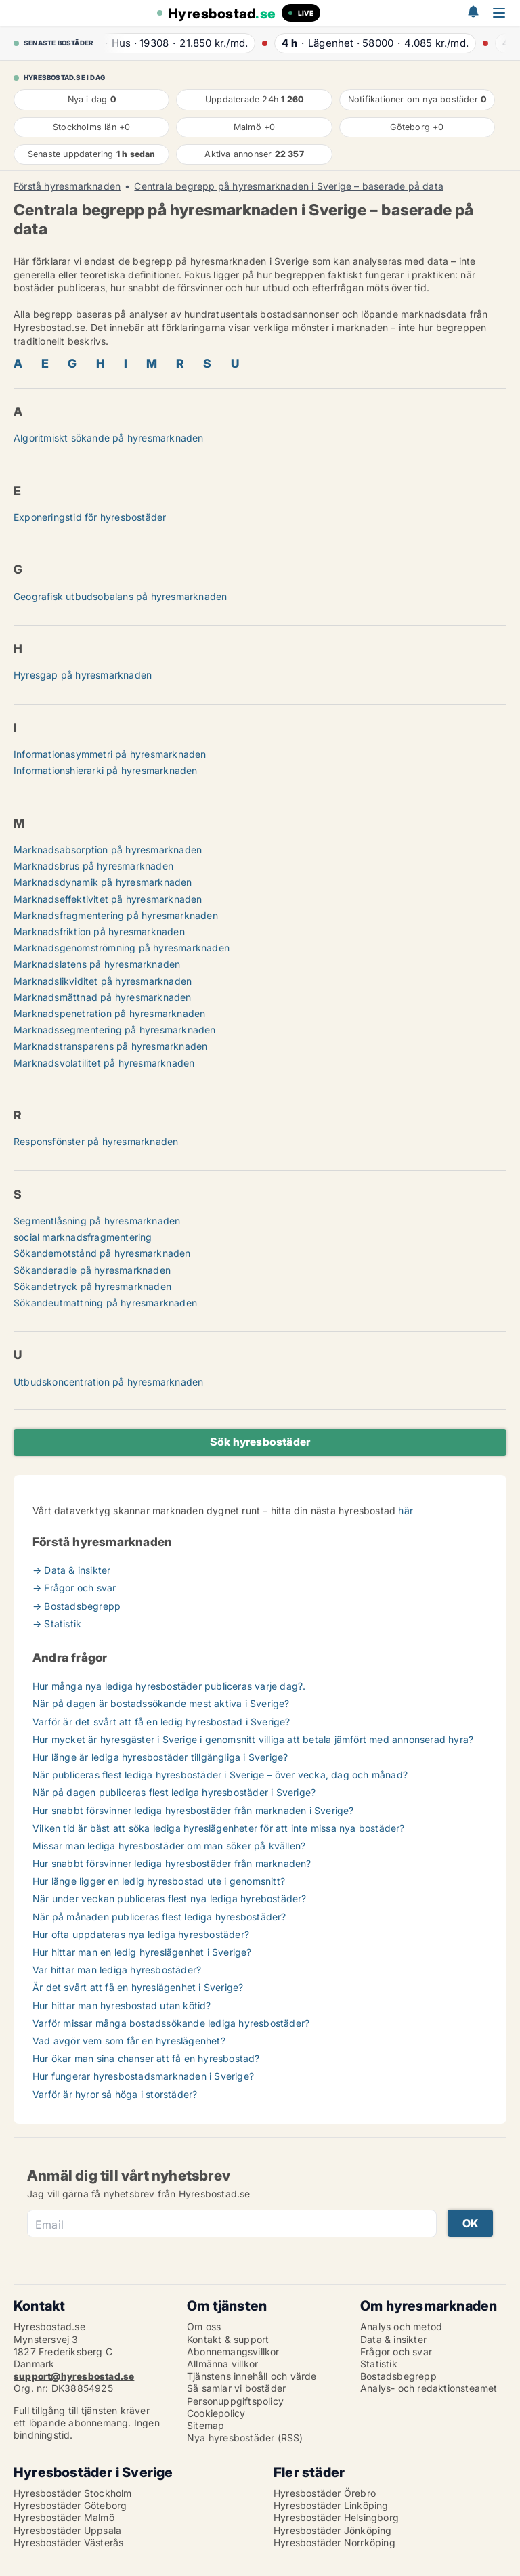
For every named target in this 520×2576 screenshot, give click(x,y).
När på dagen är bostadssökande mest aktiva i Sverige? (161, 1703)
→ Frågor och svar (74, 1587)
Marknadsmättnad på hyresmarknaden (103, 997)
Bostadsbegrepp (398, 2376)
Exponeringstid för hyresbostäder (90, 517)
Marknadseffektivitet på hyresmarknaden (108, 899)
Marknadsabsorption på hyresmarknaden (108, 849)
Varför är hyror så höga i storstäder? (114, 2094)
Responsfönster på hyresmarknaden (96, 1141)
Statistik (378, 2363)
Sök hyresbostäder (260, 1441)
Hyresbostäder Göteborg (70, 2505)
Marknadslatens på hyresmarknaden (97, 964)
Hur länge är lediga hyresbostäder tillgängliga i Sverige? (160, 1757)
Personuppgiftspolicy (235, 2401)
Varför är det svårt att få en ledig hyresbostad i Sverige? (161, 1721)
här (405, 1510)
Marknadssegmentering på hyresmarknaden (115, 1029)
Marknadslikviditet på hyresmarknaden (103, 981)
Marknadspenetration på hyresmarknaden (109, 1013)
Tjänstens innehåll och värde (252, 2376)
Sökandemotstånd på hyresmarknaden (102, 1253)
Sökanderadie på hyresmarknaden (92, 1270)
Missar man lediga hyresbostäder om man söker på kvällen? (168, 1845)
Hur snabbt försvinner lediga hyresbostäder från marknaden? (171, 1863)
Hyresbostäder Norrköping (334, 2542)
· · (171, 43)
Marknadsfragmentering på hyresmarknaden (116, 915)
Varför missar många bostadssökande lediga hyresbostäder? (170, 2023)
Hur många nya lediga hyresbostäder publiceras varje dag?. (168, 1686)
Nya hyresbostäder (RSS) (245, 2437)
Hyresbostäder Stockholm (73, 2493)
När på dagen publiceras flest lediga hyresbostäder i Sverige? (174, 1792)
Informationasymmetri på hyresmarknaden (110, 754)
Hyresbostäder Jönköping (333, 2530)
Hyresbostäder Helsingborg (336, 2517)
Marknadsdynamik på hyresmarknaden (103, 882)
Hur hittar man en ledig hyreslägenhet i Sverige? (142, 1952)
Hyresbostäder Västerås (68, 2542)
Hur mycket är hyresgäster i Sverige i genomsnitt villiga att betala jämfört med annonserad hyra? (252, 1739)
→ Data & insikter (71, 1570)
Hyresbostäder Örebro (325, 2493)
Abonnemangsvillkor (233, 2351)
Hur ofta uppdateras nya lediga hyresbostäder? (140, 1934)
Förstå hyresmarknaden (67, 186)
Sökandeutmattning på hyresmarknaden (105, 1302)
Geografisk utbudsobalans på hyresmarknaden (120, 596)
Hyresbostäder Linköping (331, 2505)
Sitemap (205, 2425)
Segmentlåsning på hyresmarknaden (97, 1220)
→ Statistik (56, 1623)
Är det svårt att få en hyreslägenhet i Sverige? (137, 1987)
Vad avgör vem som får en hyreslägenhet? (128, 2040)
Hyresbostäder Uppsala (67, 2530)
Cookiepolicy (216, 2413)
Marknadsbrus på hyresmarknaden (93, 866)
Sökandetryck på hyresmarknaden (92, 1286)
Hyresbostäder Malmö (64, 2517)
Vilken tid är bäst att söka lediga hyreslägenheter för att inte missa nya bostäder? (218, 1828)
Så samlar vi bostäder (236, 2388)
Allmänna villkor (222, 2363)
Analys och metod (401, 2326)
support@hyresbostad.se (74, 2376)
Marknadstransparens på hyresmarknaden (110, 1046)
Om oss (204, 2326)
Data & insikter (393, 2339)
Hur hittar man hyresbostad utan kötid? (121, 2005)
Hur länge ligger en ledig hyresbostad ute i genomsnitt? (158, 1881)
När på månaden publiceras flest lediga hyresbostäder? (159, 1917)
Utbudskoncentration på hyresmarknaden (108, 1382)
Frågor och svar (396, 2351)
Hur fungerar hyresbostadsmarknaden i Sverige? (143, 2076)
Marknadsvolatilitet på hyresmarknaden (104, 1063)
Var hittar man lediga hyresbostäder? (116, 1969)
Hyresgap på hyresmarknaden (83, 675)
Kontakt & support (228, 2339)
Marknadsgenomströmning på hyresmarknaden (122, 947)
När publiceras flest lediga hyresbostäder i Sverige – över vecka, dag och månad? (220, 1774)
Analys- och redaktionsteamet (429, 2388)
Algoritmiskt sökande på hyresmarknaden (109, 438)
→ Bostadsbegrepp (76, 1606)
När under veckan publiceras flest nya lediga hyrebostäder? (169, 1898)
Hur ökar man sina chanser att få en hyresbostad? (146, 2058)
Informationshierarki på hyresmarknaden (106, 770)
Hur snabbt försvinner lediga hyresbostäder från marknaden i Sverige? (193, 1810)
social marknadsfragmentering (83, 1237)
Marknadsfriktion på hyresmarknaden (99, 931)
